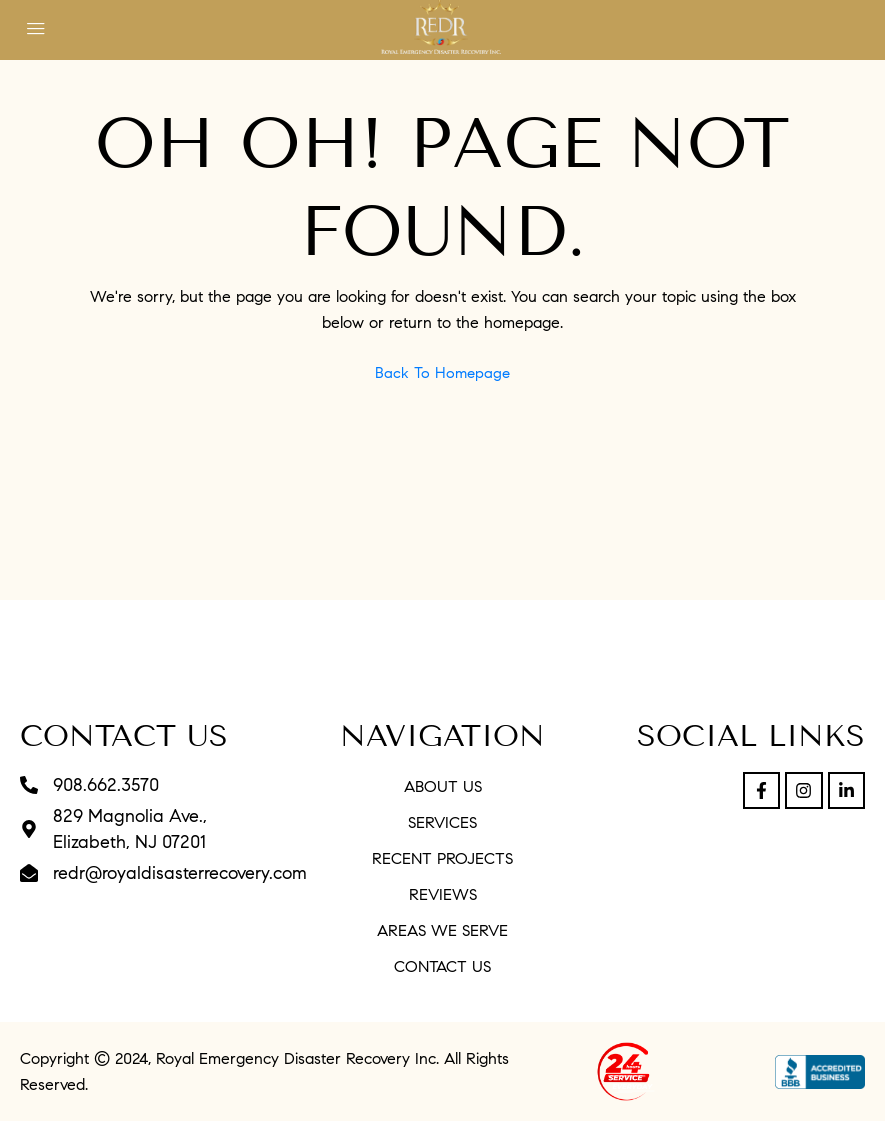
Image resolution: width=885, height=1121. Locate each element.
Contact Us (442, 966)
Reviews (443, 894)
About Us (443, 786)
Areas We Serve (442, 930)
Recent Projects (442, 858)
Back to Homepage (442, 373)
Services (442, 822)
